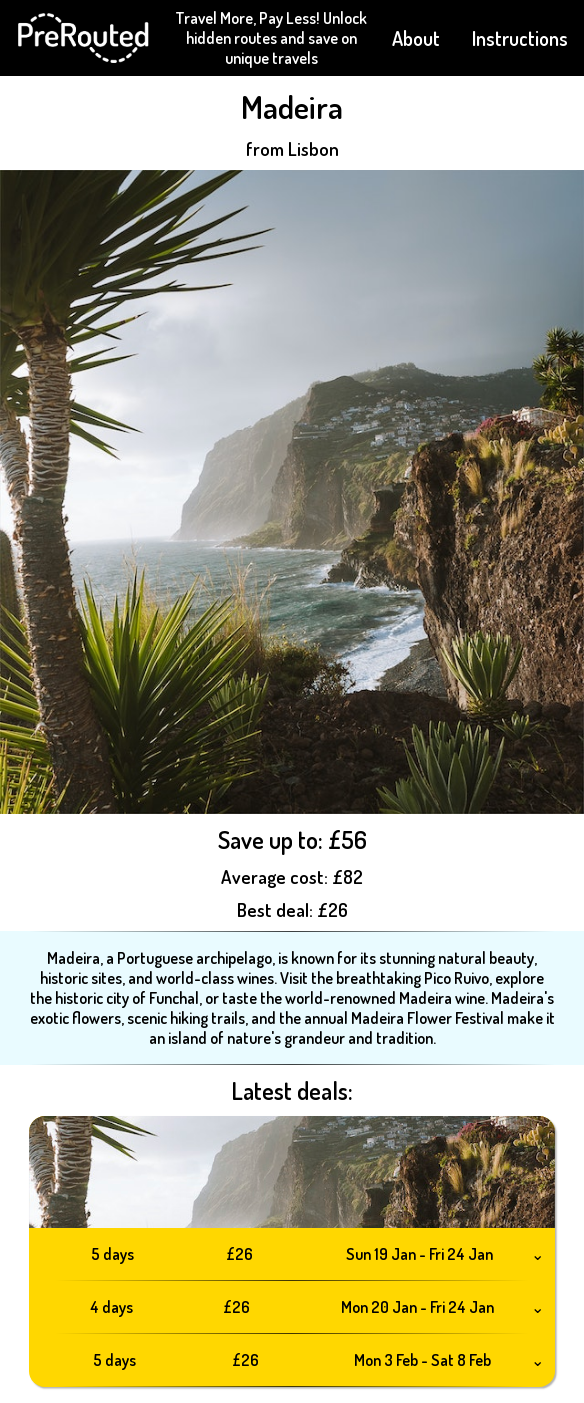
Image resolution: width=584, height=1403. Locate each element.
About (416, 38)
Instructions (520, 38)
